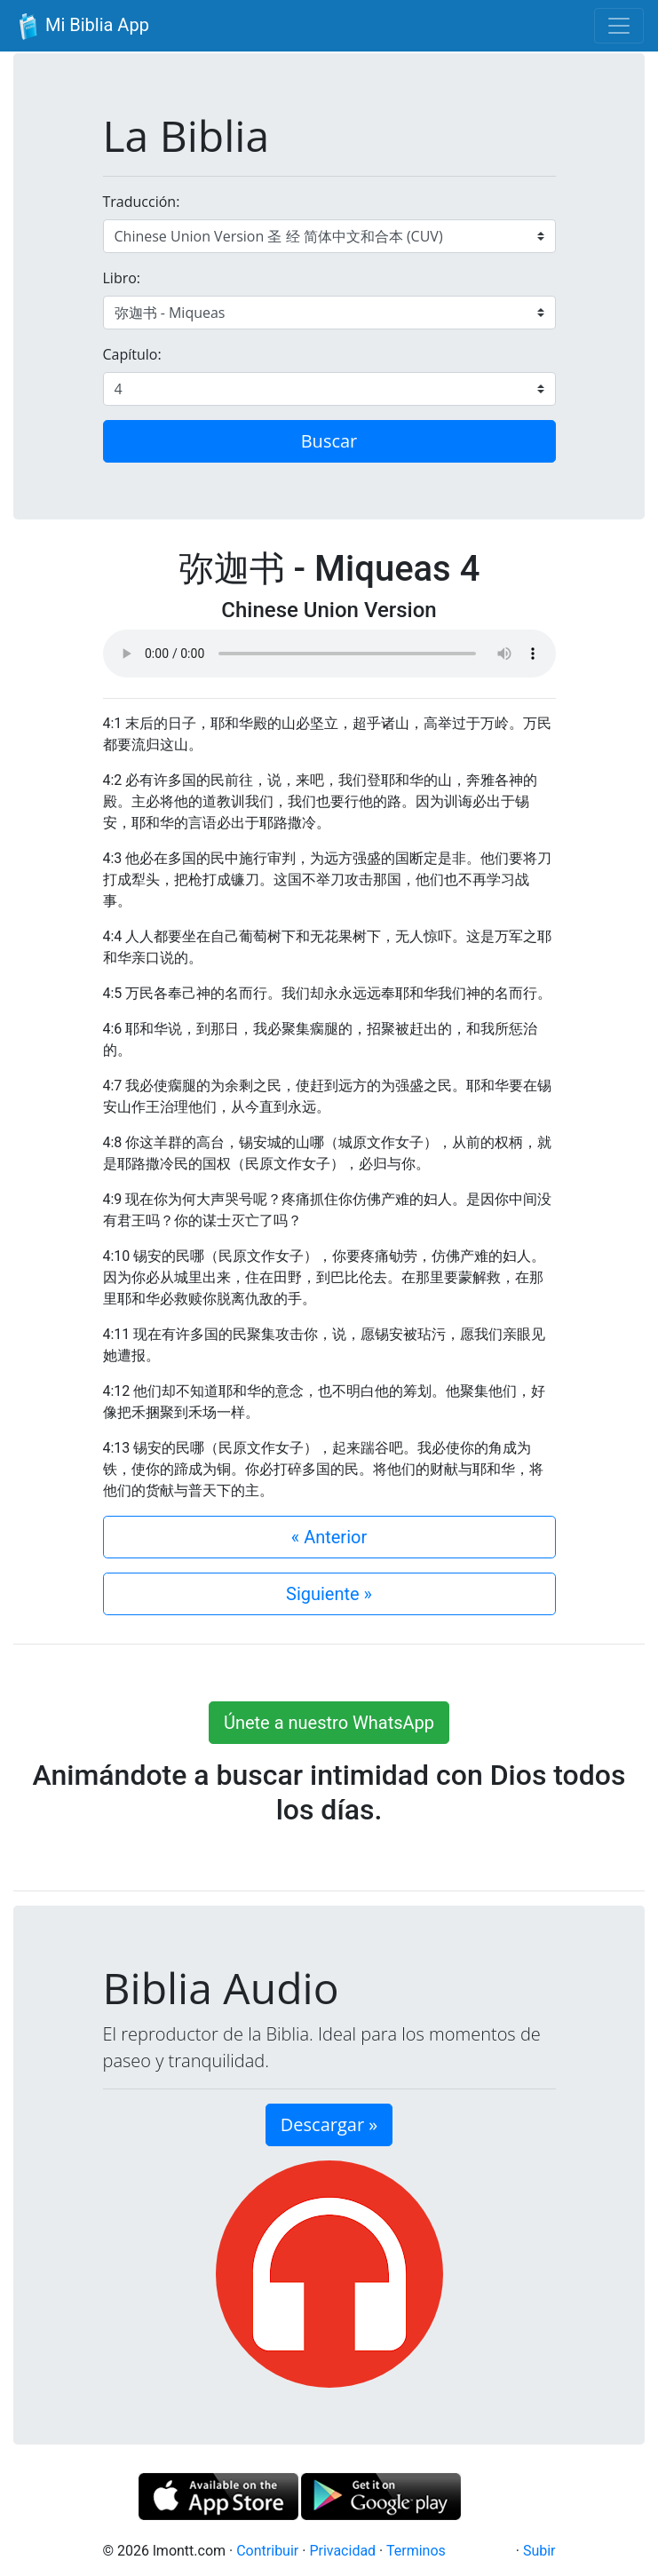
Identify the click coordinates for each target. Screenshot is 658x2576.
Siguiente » (329, 1594)
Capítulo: (132, 354)
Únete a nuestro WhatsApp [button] (329, 1722)
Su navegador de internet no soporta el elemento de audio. (329, 654)
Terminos (416, 2550)
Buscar (329, 441)
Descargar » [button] (329, 2124)
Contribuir (267, 2550)
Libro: (122, 278)
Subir (539, 2550)
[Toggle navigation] (619, 26)
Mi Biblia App (81, 26)
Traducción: (141, 201)
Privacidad (342, 2550)
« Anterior (329, 1537)
